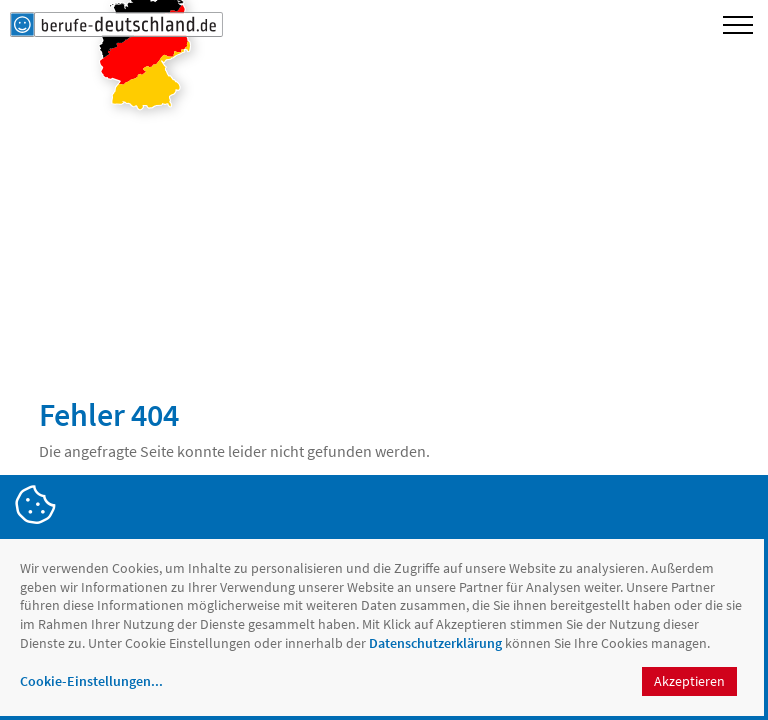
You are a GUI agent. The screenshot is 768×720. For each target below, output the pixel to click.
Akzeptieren (689, 681)
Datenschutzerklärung (435, 643)
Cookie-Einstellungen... (91, 681)
